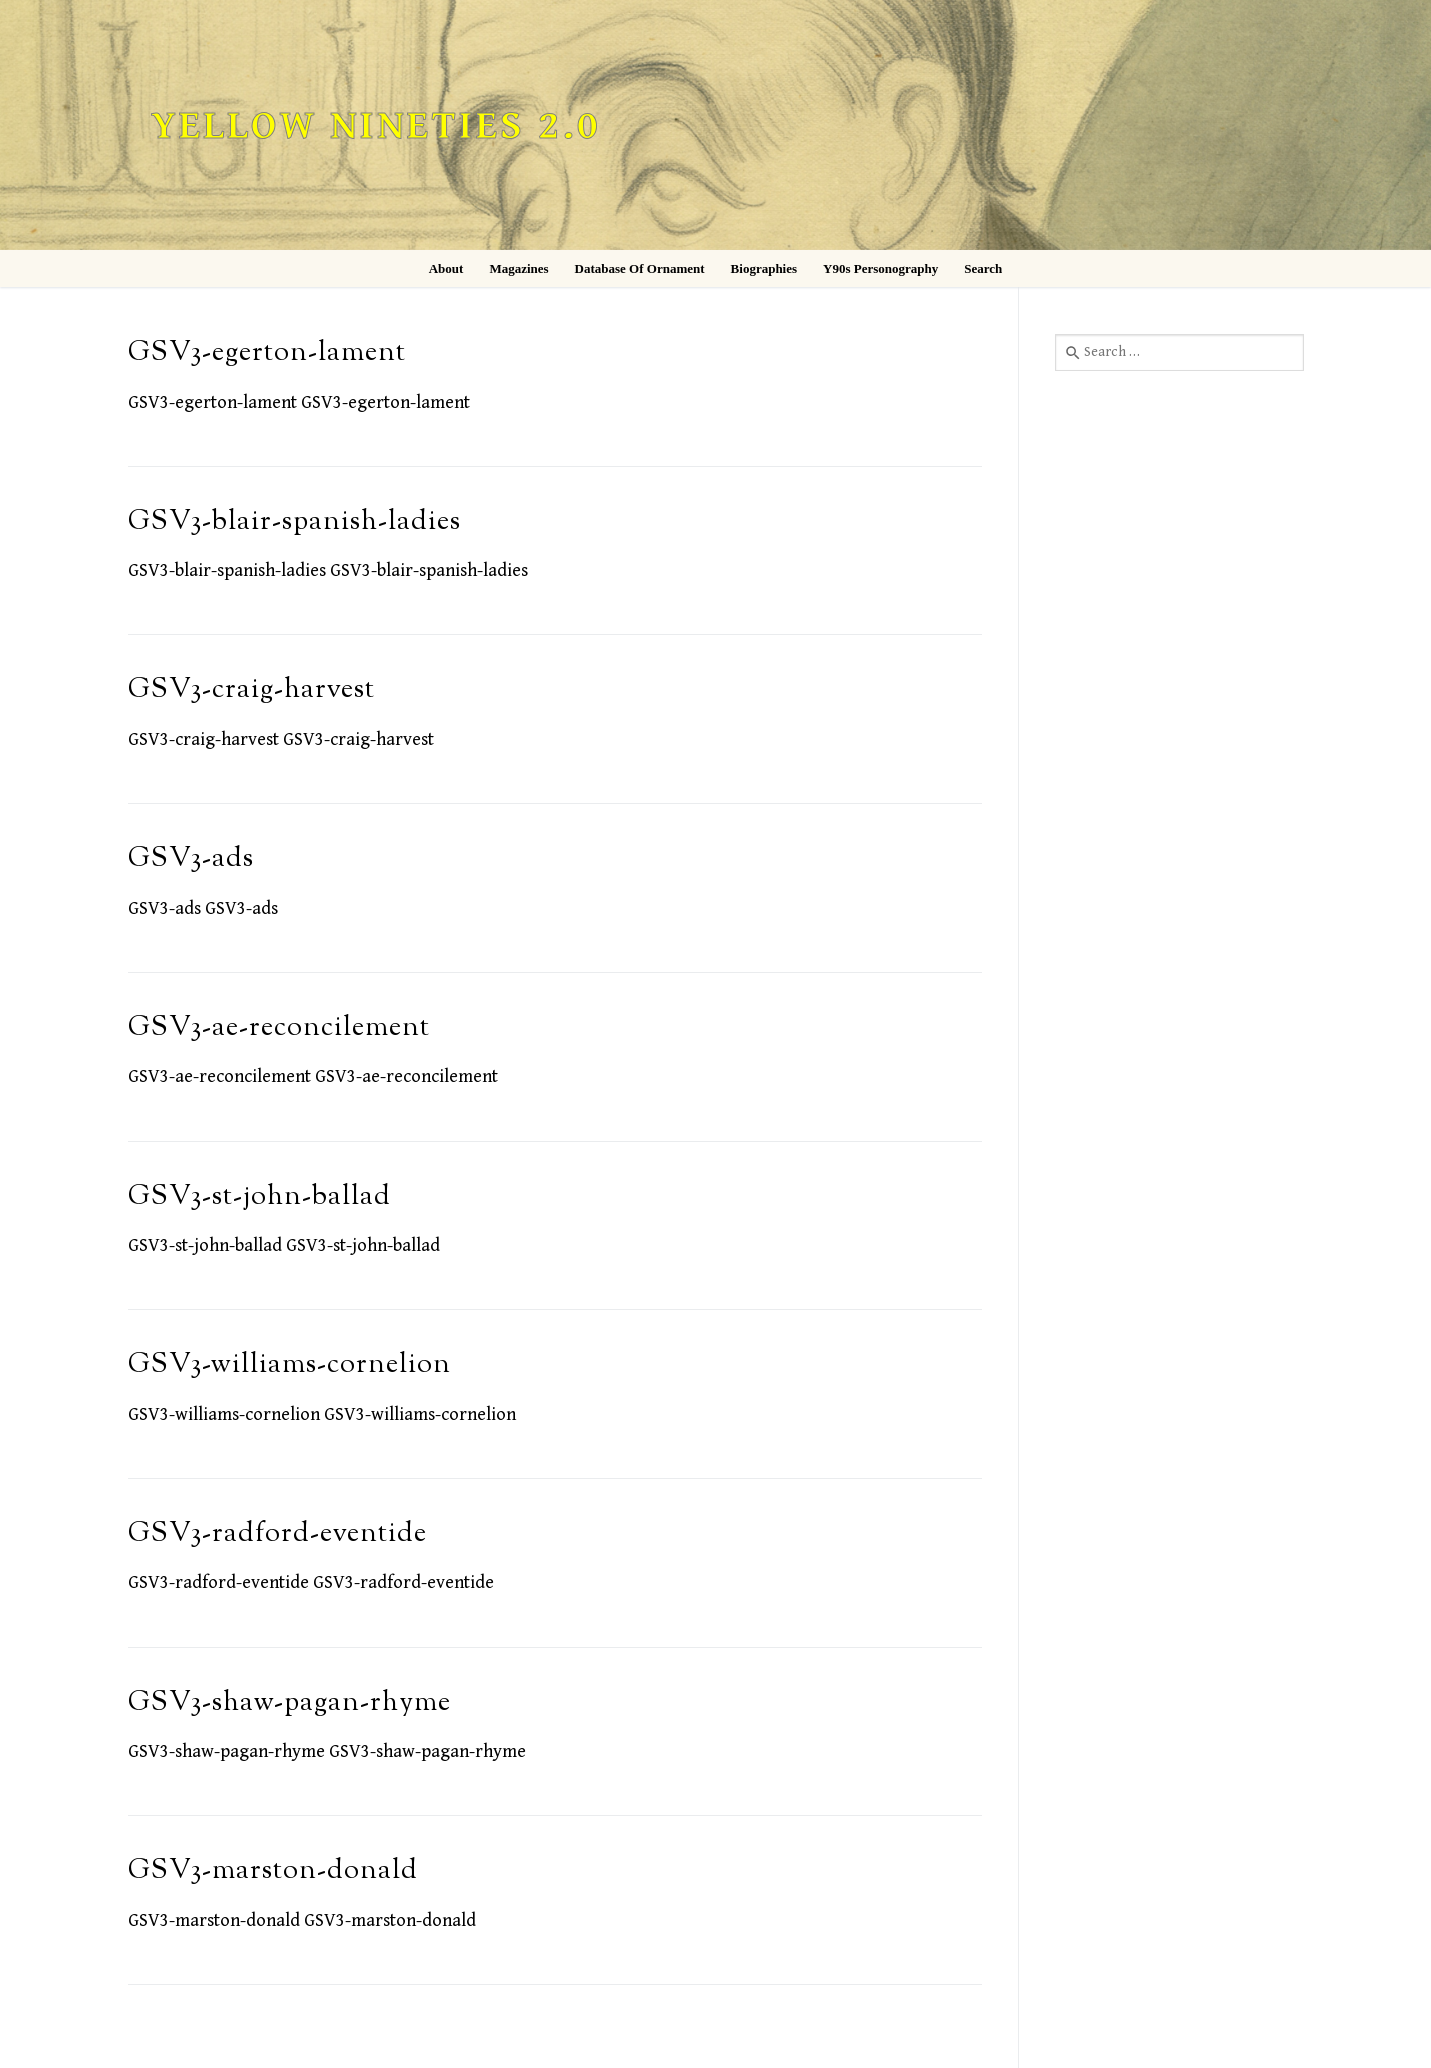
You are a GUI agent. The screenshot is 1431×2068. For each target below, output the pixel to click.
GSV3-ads (191, 859)
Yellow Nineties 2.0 (376, 126)
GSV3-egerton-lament (267, 353)
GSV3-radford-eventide (277, 1534)
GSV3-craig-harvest (251, 690)
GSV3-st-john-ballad (259, 1197)
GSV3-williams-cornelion (289, 1365)
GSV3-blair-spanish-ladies (294, 522)
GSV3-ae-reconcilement (279, 1028)
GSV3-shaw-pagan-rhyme (289, 1703)
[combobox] (1179, 352)
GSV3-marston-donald (273, 1871)
